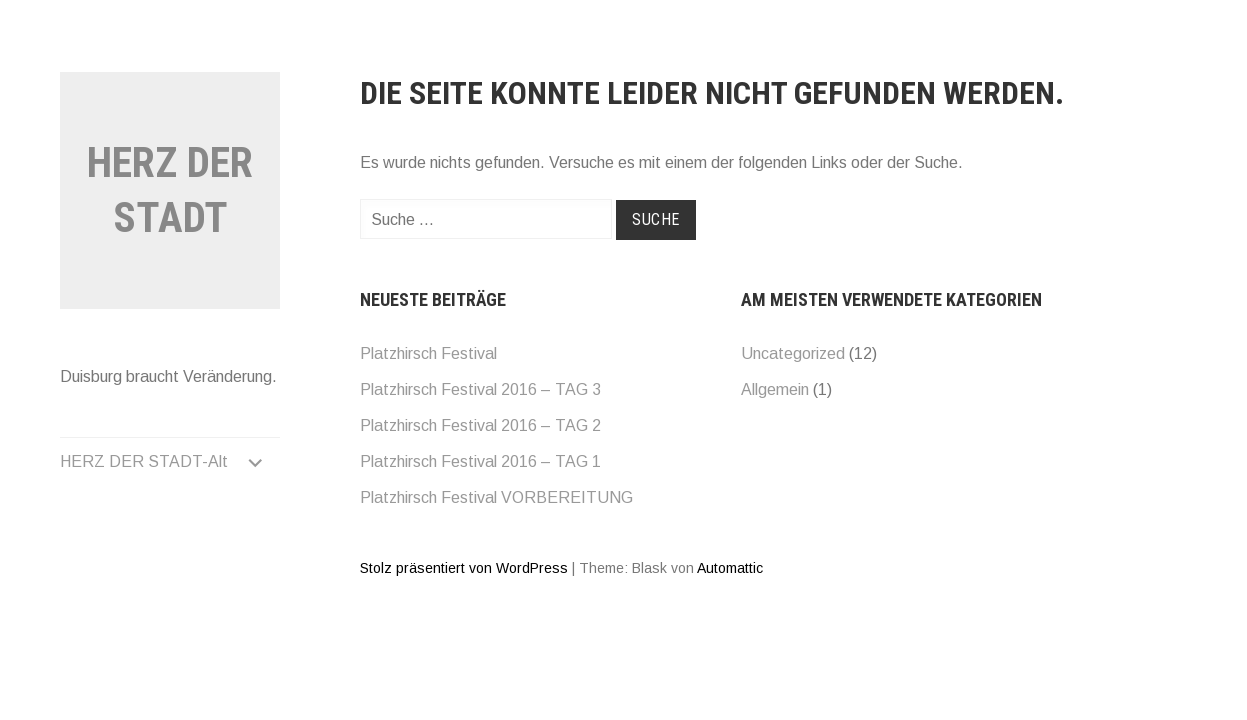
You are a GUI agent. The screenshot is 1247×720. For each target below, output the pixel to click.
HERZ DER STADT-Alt (144, 461)
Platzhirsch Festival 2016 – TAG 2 (480, 425)
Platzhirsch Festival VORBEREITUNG (496, 497)
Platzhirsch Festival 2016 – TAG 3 (480, 389)
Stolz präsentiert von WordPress (464, 568)
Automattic (730, 568)
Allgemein (775, 389)
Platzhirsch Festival (428, 353)
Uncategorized (793, 353)
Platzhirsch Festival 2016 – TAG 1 (480, 461)
